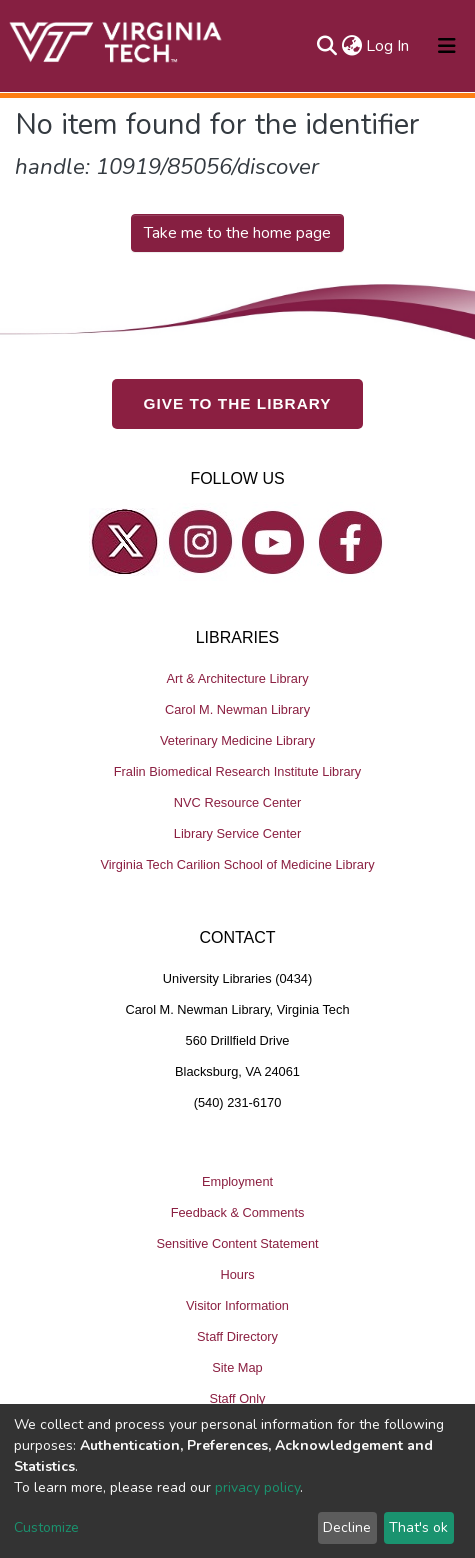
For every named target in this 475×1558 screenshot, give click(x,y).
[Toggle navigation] (447, 46)
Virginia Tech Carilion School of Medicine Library (237, 864)
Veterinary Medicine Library (237, 740)
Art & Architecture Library (237, 678)
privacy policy (257, 1487)
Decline (347, 1527)
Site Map (237, 1367)
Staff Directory (237, 1336)
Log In (388, 46)
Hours (237, 1274)
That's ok (418, 1527)
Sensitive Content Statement (237, 1243)
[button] (351, 46)
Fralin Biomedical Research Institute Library (238, 771)
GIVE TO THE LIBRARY (238, 403)
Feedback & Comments (238, 1212)
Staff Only (238, 1398)
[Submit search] (326, 46)
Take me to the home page (237, 233)
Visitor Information (237, 1305)
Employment (237, 1181)
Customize (46, 1527)
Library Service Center (237, 833)
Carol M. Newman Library (237, 709)
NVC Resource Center (237, 802)
